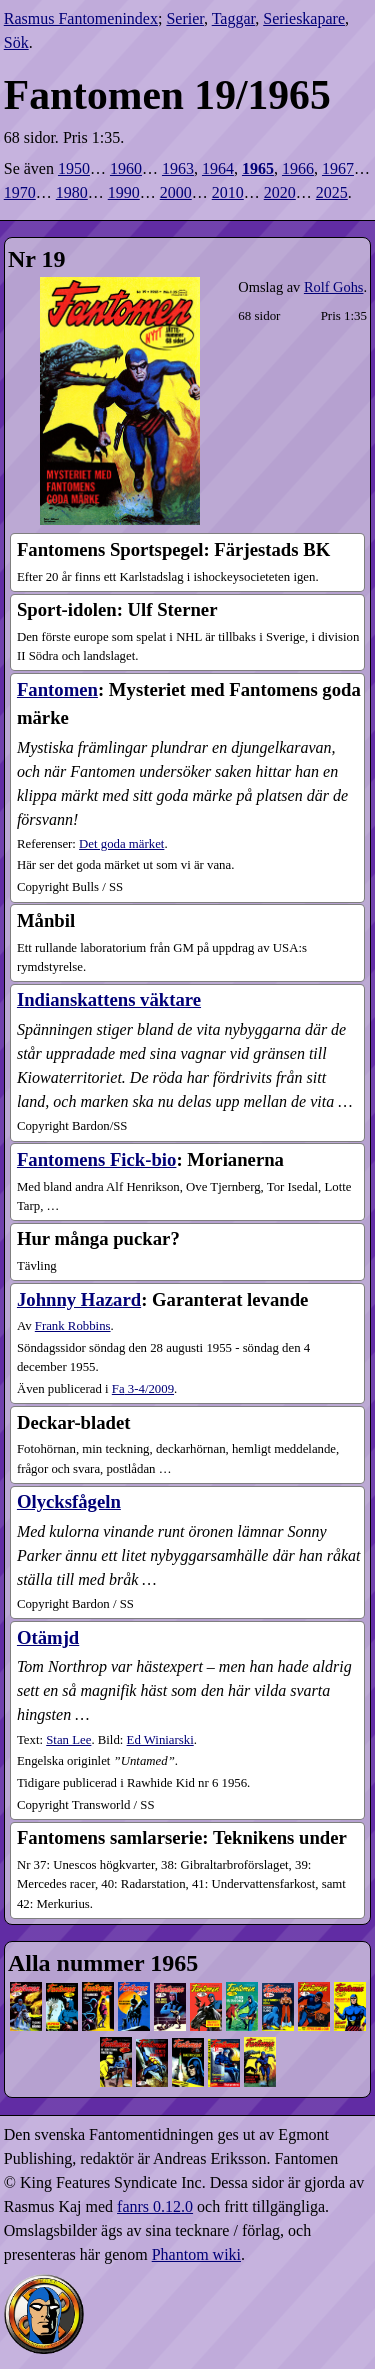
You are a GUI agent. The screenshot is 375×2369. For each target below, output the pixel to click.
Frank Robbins (73, 1326)
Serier (185, 18)
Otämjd (48, 1637)
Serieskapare (304, 18)
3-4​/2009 (143, 1389)
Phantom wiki (196, 2254)
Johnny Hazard (79, 1299)
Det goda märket (121, 844)
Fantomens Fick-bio (97, 1159)
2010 (228, 192)
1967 (338, 168)
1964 (218, 168)
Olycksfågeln (69, 1501)
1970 (20, 192)
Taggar (234, 18)
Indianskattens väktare (109, 999)
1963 (178, 168)
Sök (16, 42)
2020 (280, 192)
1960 (126, 168)
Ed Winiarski (160, 1740)
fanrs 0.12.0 (155, 2206)
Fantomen (57, 689)
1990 (124, 192)
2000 (176, 192)
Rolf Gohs (334, 287)
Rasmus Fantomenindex (81, 18)
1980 (72, 192)
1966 (298, 168)
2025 (332, 192)
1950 (74, 168)
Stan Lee (68, 1740)
